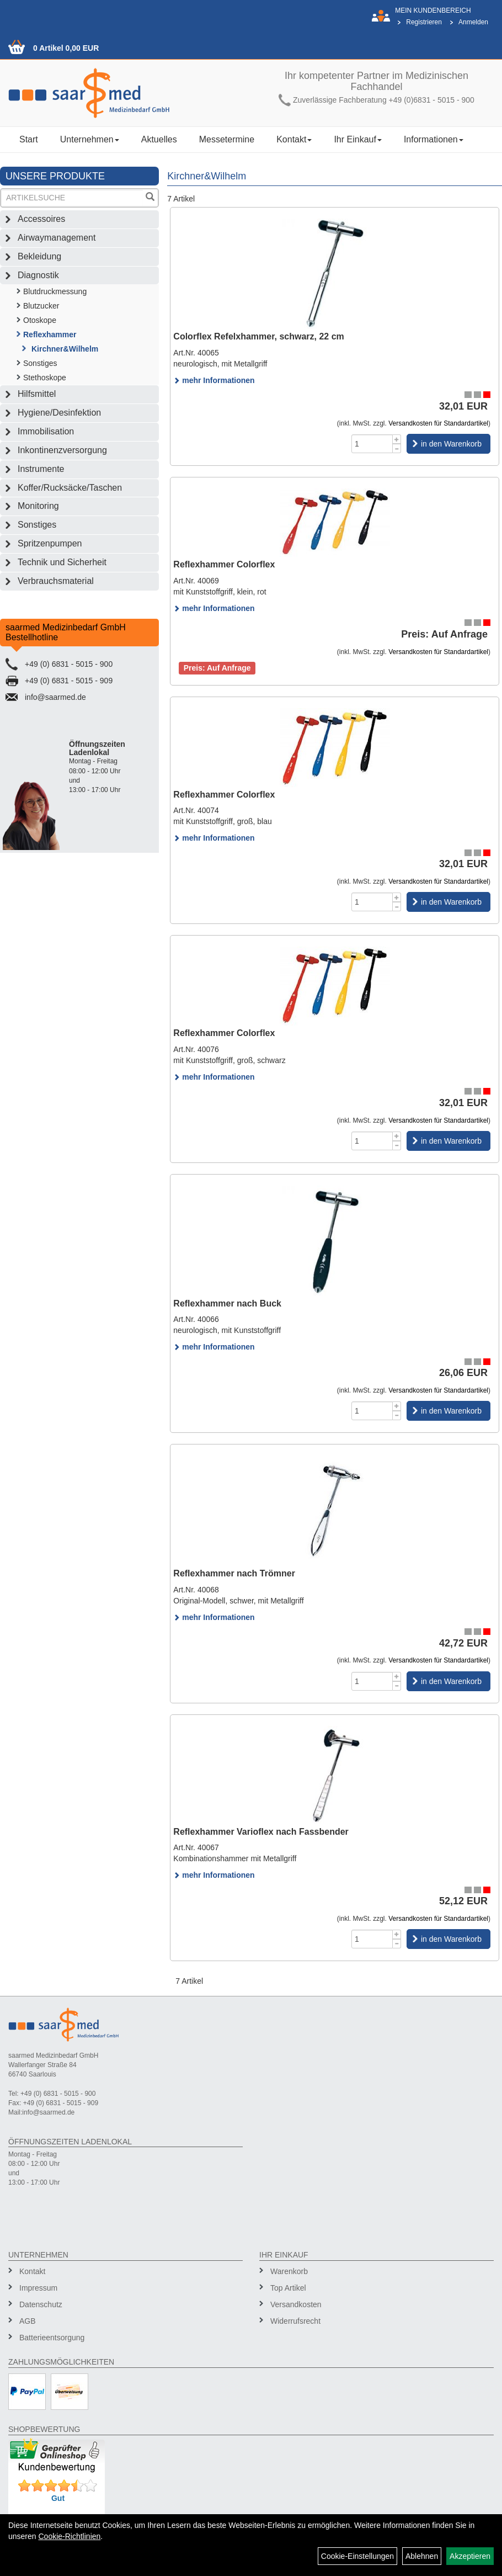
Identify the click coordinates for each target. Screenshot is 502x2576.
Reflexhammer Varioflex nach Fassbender (260, 1831)
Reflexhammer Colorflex (224, 564)
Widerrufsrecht (295, 2321)
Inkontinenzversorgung (62, 450)
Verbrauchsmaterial (56, 581)
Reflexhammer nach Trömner (234, 1573)
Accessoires (41, 219)
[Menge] (372, 443)
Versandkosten (296, 2304)
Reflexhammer (50, 334)
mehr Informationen (213, 380)
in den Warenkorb (451, 443)
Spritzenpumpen (50, 543)
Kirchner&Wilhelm (64, 348)
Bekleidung (39, 256)
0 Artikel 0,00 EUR (66, 48)
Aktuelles (159, 139)
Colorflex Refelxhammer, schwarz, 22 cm (258, 336)
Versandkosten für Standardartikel (438, 423)
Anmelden (473, 22)
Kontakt (294, 139)
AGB (27, 2321)
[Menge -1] (397, 448)
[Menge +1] (397, 439)
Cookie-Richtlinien (69, 2536)
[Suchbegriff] (72, 198)
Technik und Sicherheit (62, 562)
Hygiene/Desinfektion (59, 412)
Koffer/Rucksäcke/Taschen (70, 487)
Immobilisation (46, 431)
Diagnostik (38, 275)
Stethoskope (44, 377)
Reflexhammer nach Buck (227, 1303)
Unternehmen (89, 139)
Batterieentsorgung (51, 2337)
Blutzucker (41, 305)
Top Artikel (288, 2287)
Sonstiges (40, 363)
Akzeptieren (470, 2556)
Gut (58, 2498)
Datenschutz (40, 2304)
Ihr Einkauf (357, 139)
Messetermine (226, 139)
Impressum (38, 2287)
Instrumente (41, 469)
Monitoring (38, 506)
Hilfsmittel (37, 394)
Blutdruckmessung (55, 291)
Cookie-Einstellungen (357, 2556)
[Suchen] (150, 198)
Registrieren (424, 22)
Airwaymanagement (56, 237)
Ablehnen (421, 2556)
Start (28, 139)
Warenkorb (289, 2271)
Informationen (433, 139)
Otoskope (39, 320)
